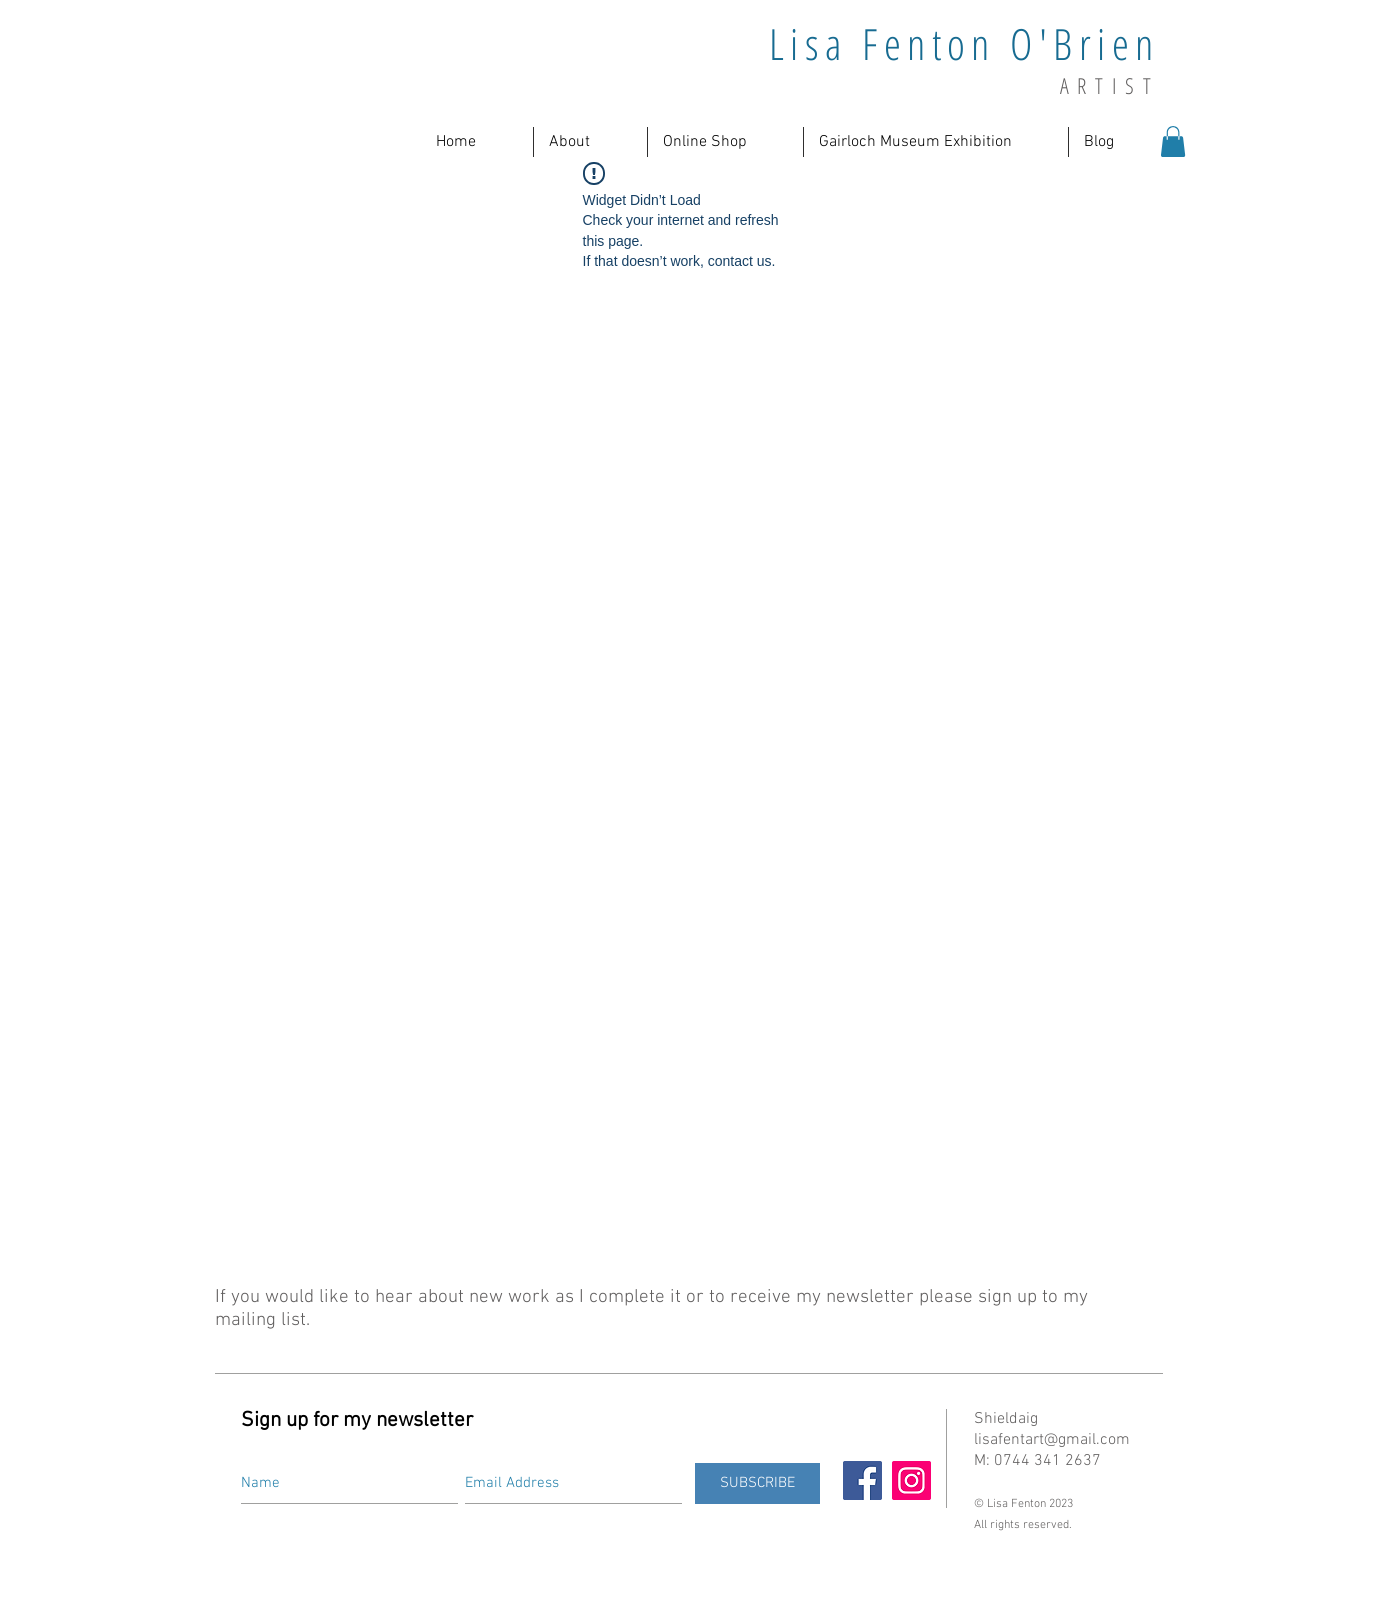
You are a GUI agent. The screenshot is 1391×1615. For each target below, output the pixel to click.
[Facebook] (862, 1480)
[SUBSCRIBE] (757, 1483)
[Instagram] (911, 1480)
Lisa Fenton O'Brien (964, 43)
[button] (590, 142)
